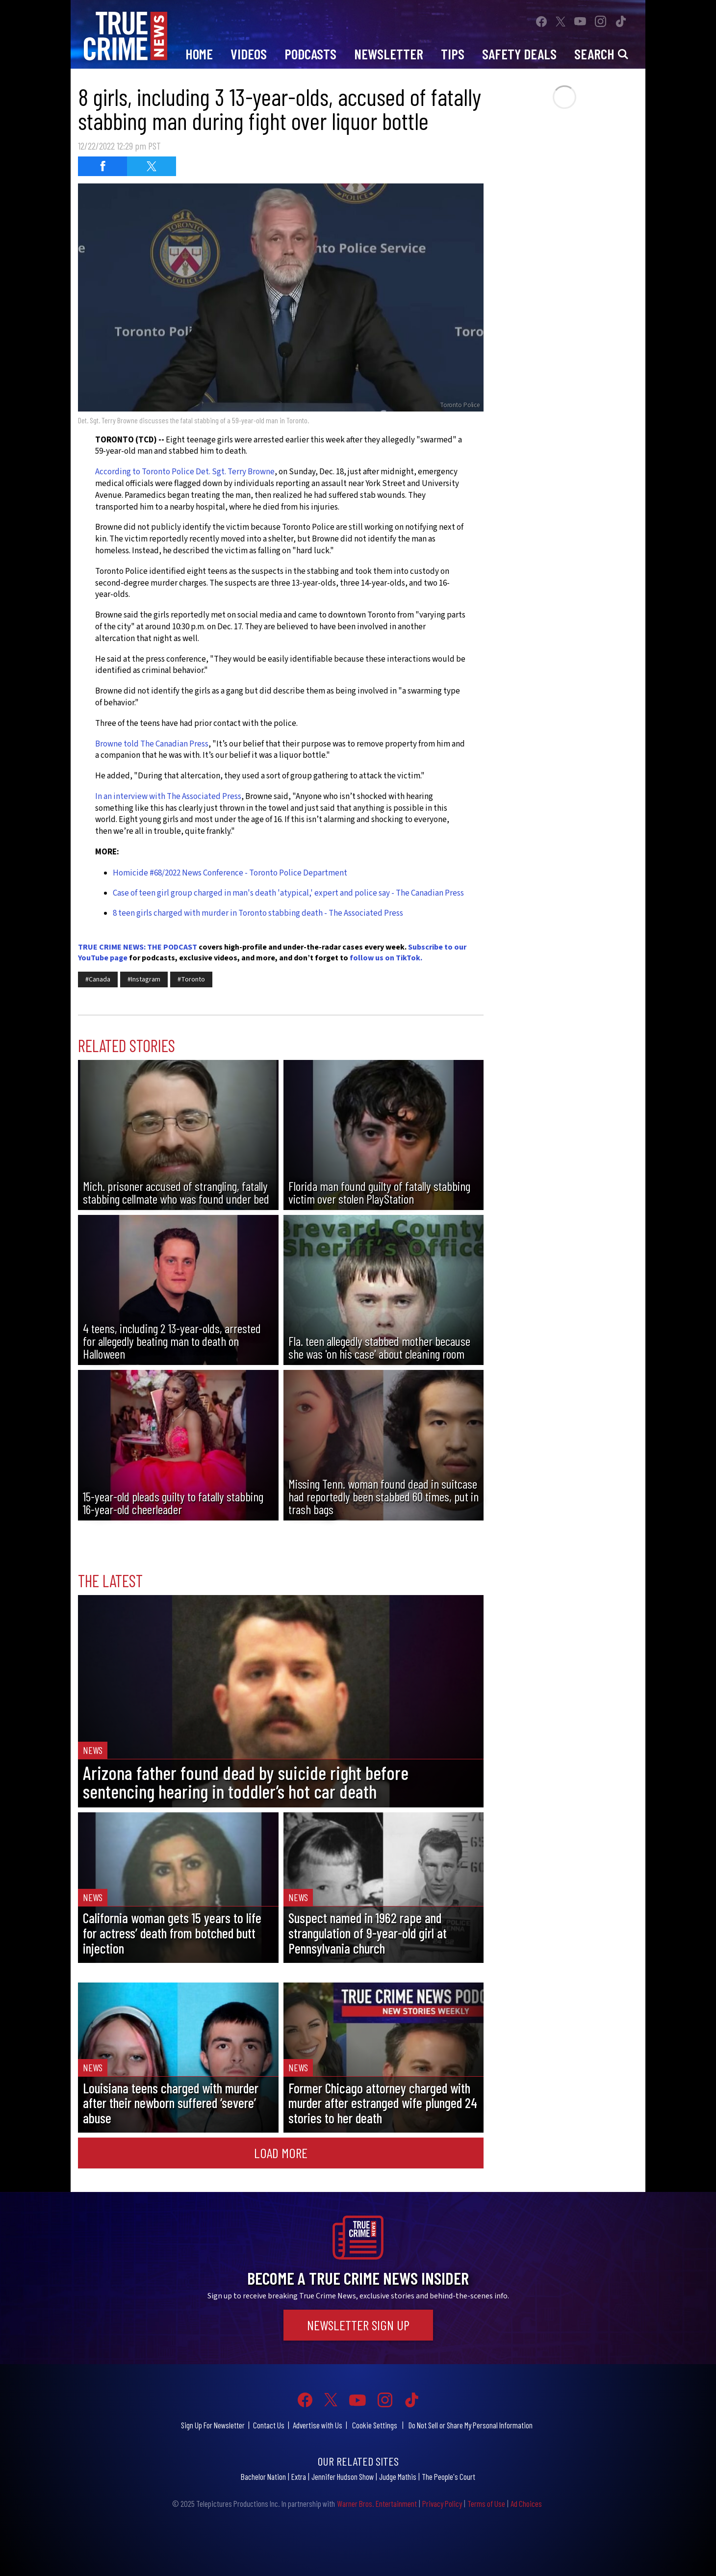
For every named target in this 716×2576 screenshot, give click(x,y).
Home (199, 53)
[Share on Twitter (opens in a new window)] (151, 166)
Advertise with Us (317, 2425)
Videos (248, 53)
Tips (452, 53)
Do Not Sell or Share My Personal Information (471, 2425)
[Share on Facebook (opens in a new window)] (102, 166)
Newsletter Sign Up (358, 2325)
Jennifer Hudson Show (342, 2476)
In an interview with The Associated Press (168, 796)
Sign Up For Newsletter (213, 2425)
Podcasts (310, 53)
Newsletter (388, 53)
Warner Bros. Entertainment (377, 2503)
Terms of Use (486, 2503)
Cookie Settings (374, 2425)
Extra (298, 2476)
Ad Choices (526, 2503)
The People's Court (448, 2476)
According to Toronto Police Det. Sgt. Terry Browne (185, 472)
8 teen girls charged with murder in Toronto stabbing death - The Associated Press (258, 913)
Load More (280, 2152)
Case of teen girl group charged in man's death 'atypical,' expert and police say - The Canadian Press (288, 893)
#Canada (97, 979)
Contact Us (268, 2425)
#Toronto (191, 979)
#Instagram (144, 979)
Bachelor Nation (263, 2476)
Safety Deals (519, 53)
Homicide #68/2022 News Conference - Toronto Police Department (230, 873)
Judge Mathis (397, 2476)
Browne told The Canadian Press (151, 744)
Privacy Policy (442, 2503)
